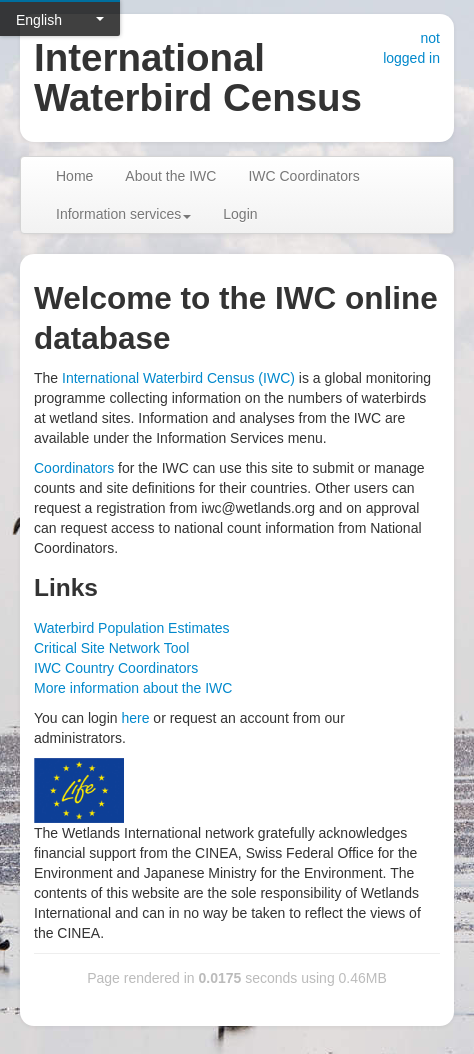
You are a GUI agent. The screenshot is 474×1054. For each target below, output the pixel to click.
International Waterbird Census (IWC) (178, 378)
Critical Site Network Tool (111, 648)
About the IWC (170, 176)
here (135, 718)
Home (74, 176)
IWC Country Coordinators (116, 668)
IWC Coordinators (303, 176)
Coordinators (74, 468)
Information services (123, 214)
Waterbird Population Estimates (132, 628)
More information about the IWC (133, 688)
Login (240, 214)
